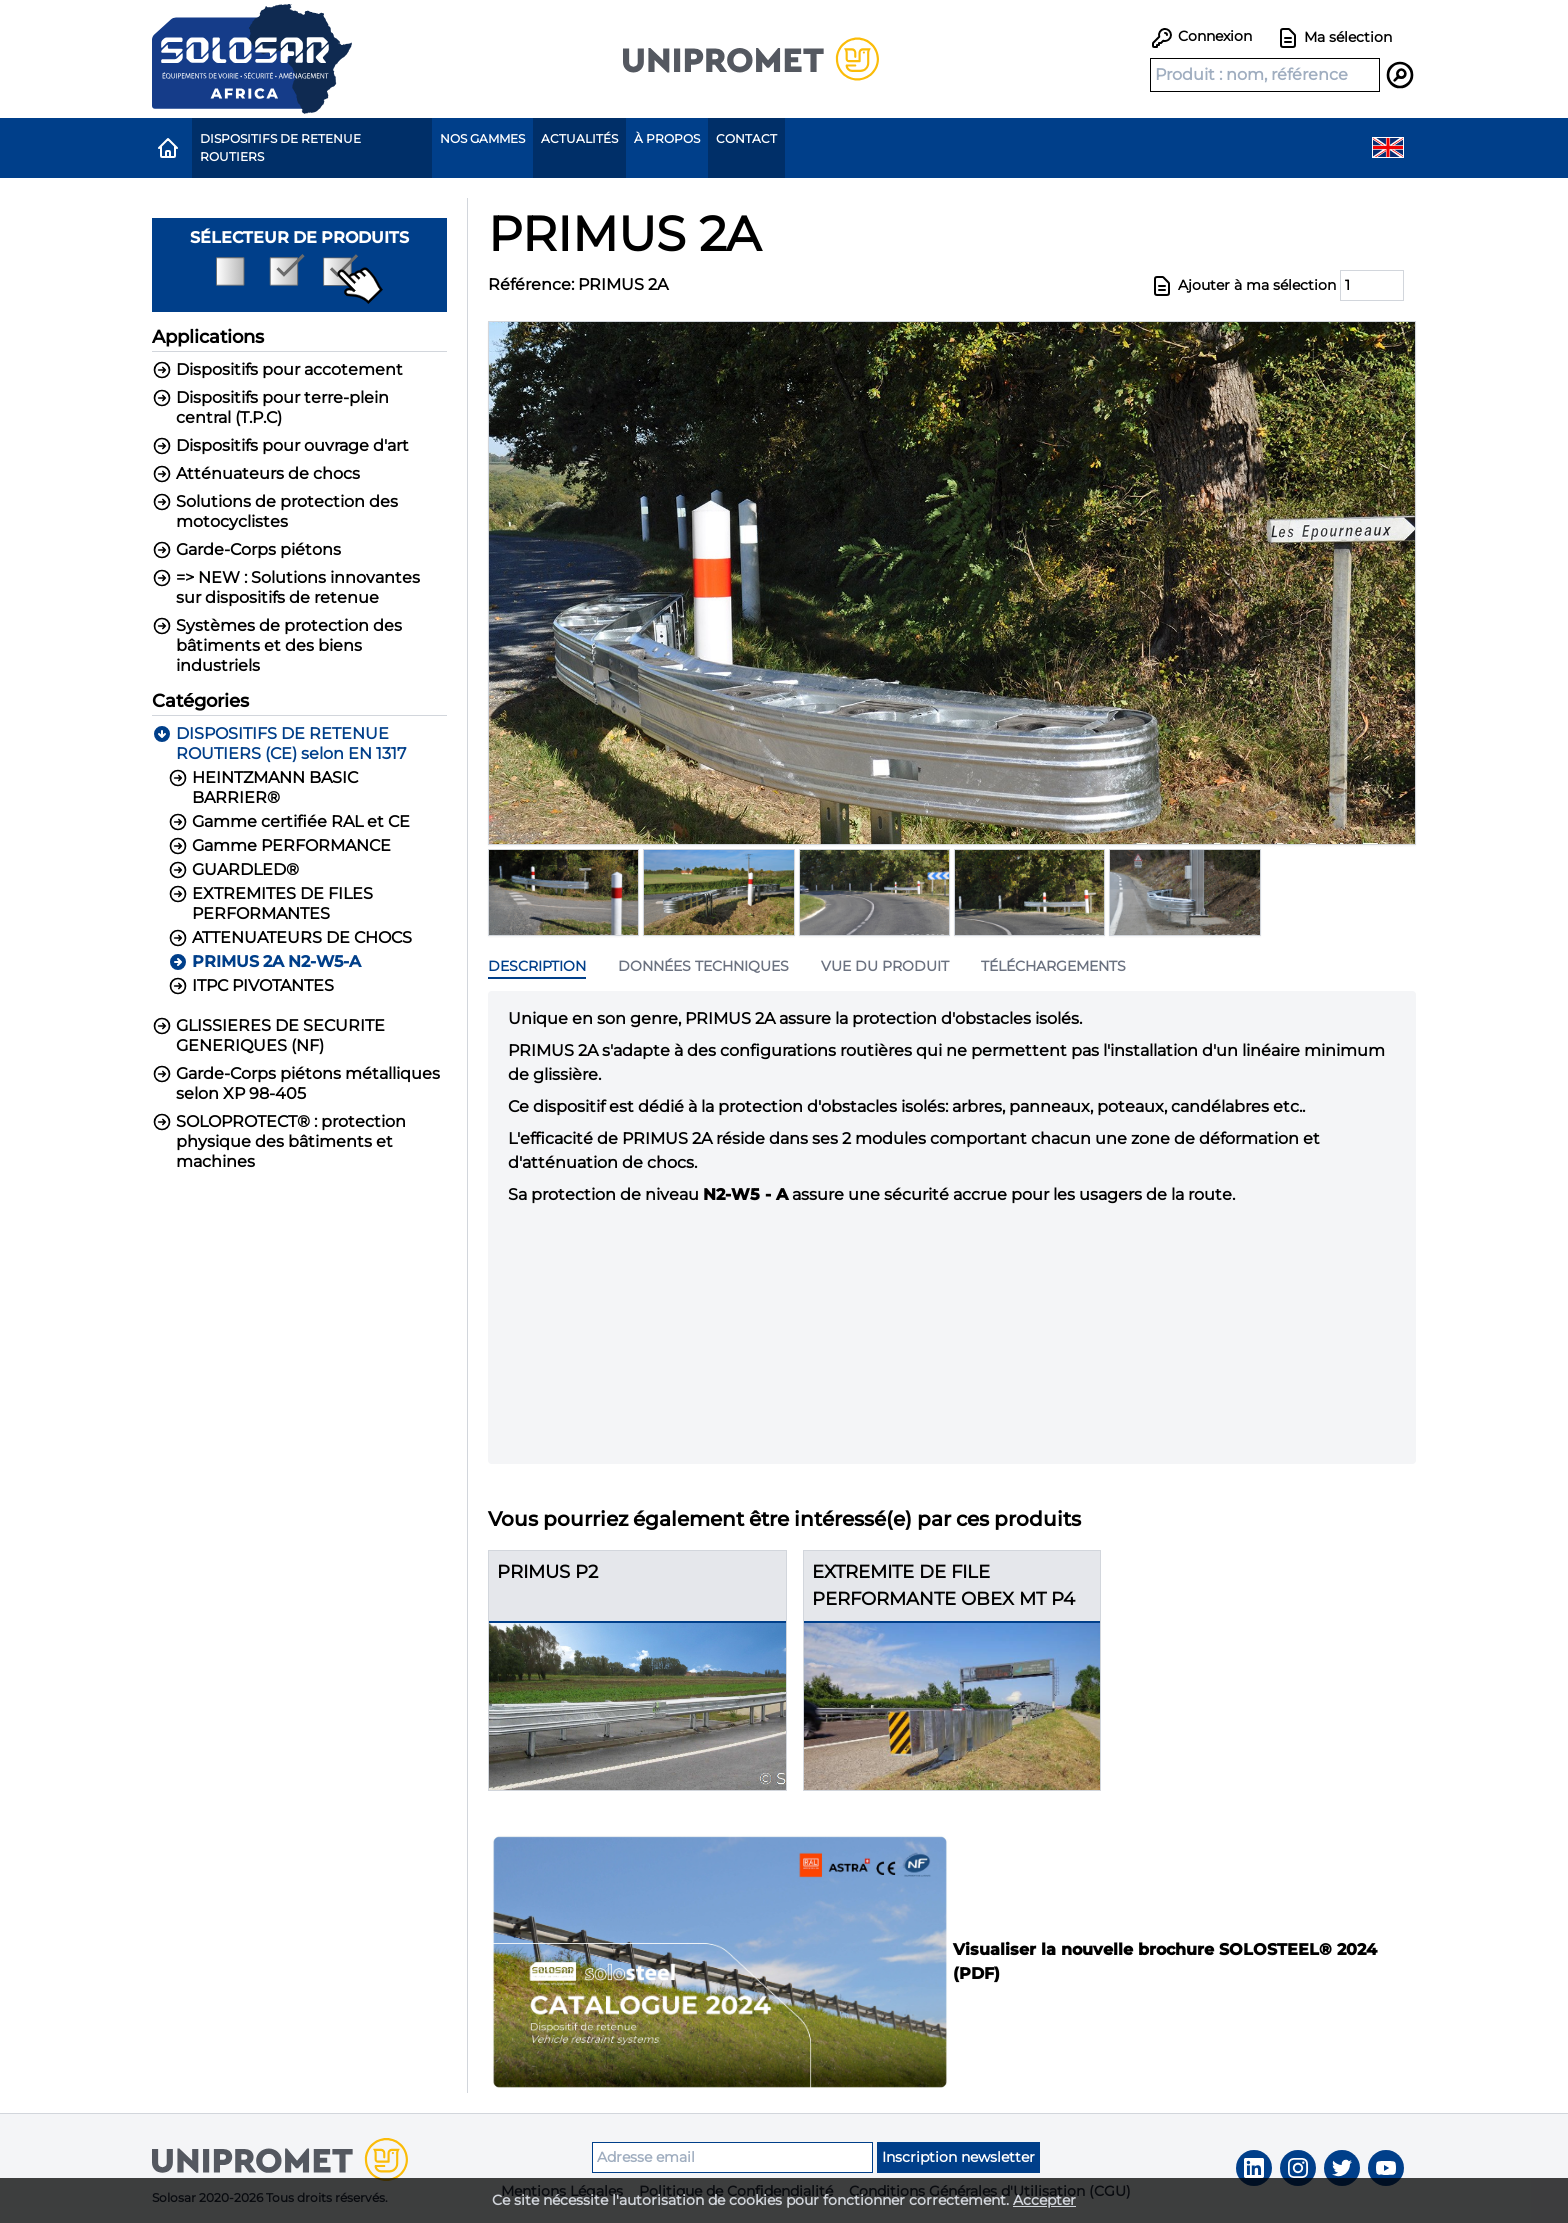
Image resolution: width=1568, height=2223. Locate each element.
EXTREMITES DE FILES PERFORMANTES (270, 903)
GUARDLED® (233, 870)
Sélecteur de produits (299, 266)
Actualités (579, 138)
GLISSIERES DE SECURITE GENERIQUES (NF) (268, 1035)
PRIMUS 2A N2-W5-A (264, 962)
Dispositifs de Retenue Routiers (280, 147)
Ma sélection (1334, 38)
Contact (746, 138)
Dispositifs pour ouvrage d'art (280, 446)
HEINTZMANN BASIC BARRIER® (263, 787)
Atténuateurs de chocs (256, 474)
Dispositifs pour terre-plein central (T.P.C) (270, 407)
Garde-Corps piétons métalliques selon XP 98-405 (296, 1083)
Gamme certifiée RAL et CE (289, 822)
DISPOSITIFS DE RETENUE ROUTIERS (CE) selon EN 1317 (279, 743)
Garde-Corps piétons (246, 550)
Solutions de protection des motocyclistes (275, 511)
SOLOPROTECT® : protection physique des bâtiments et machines (279, 1141)
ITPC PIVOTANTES (251, 986)
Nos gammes (482, 138)
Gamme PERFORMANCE (279, 846)
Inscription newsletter (958, 2157)
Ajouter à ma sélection (1243, 286)
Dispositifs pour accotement (277, 370)
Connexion (1201, 36)
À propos (667, 138)
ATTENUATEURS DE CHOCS (290, 938)
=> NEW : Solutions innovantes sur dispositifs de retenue (286, 587)
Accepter (1044, 2200)
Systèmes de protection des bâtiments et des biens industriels (277, 645)
